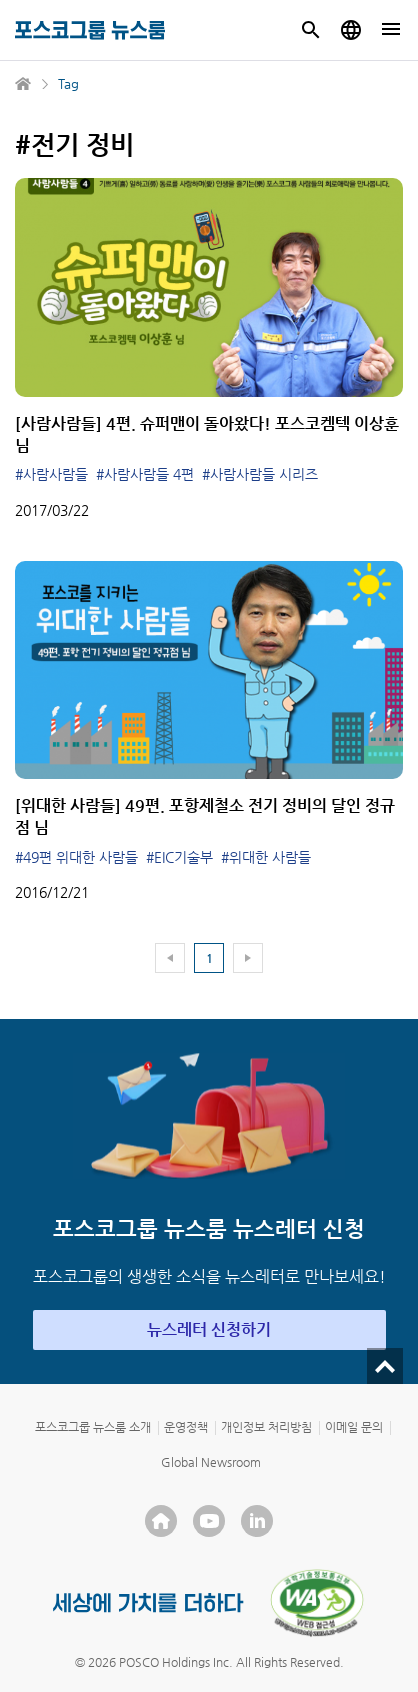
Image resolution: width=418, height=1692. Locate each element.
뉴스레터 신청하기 (209, 1329)
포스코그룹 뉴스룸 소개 (93, 1427)
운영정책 (186, 1427)
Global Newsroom (211, 1462)
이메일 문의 (354, 1427)
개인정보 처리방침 (266, 1427)
